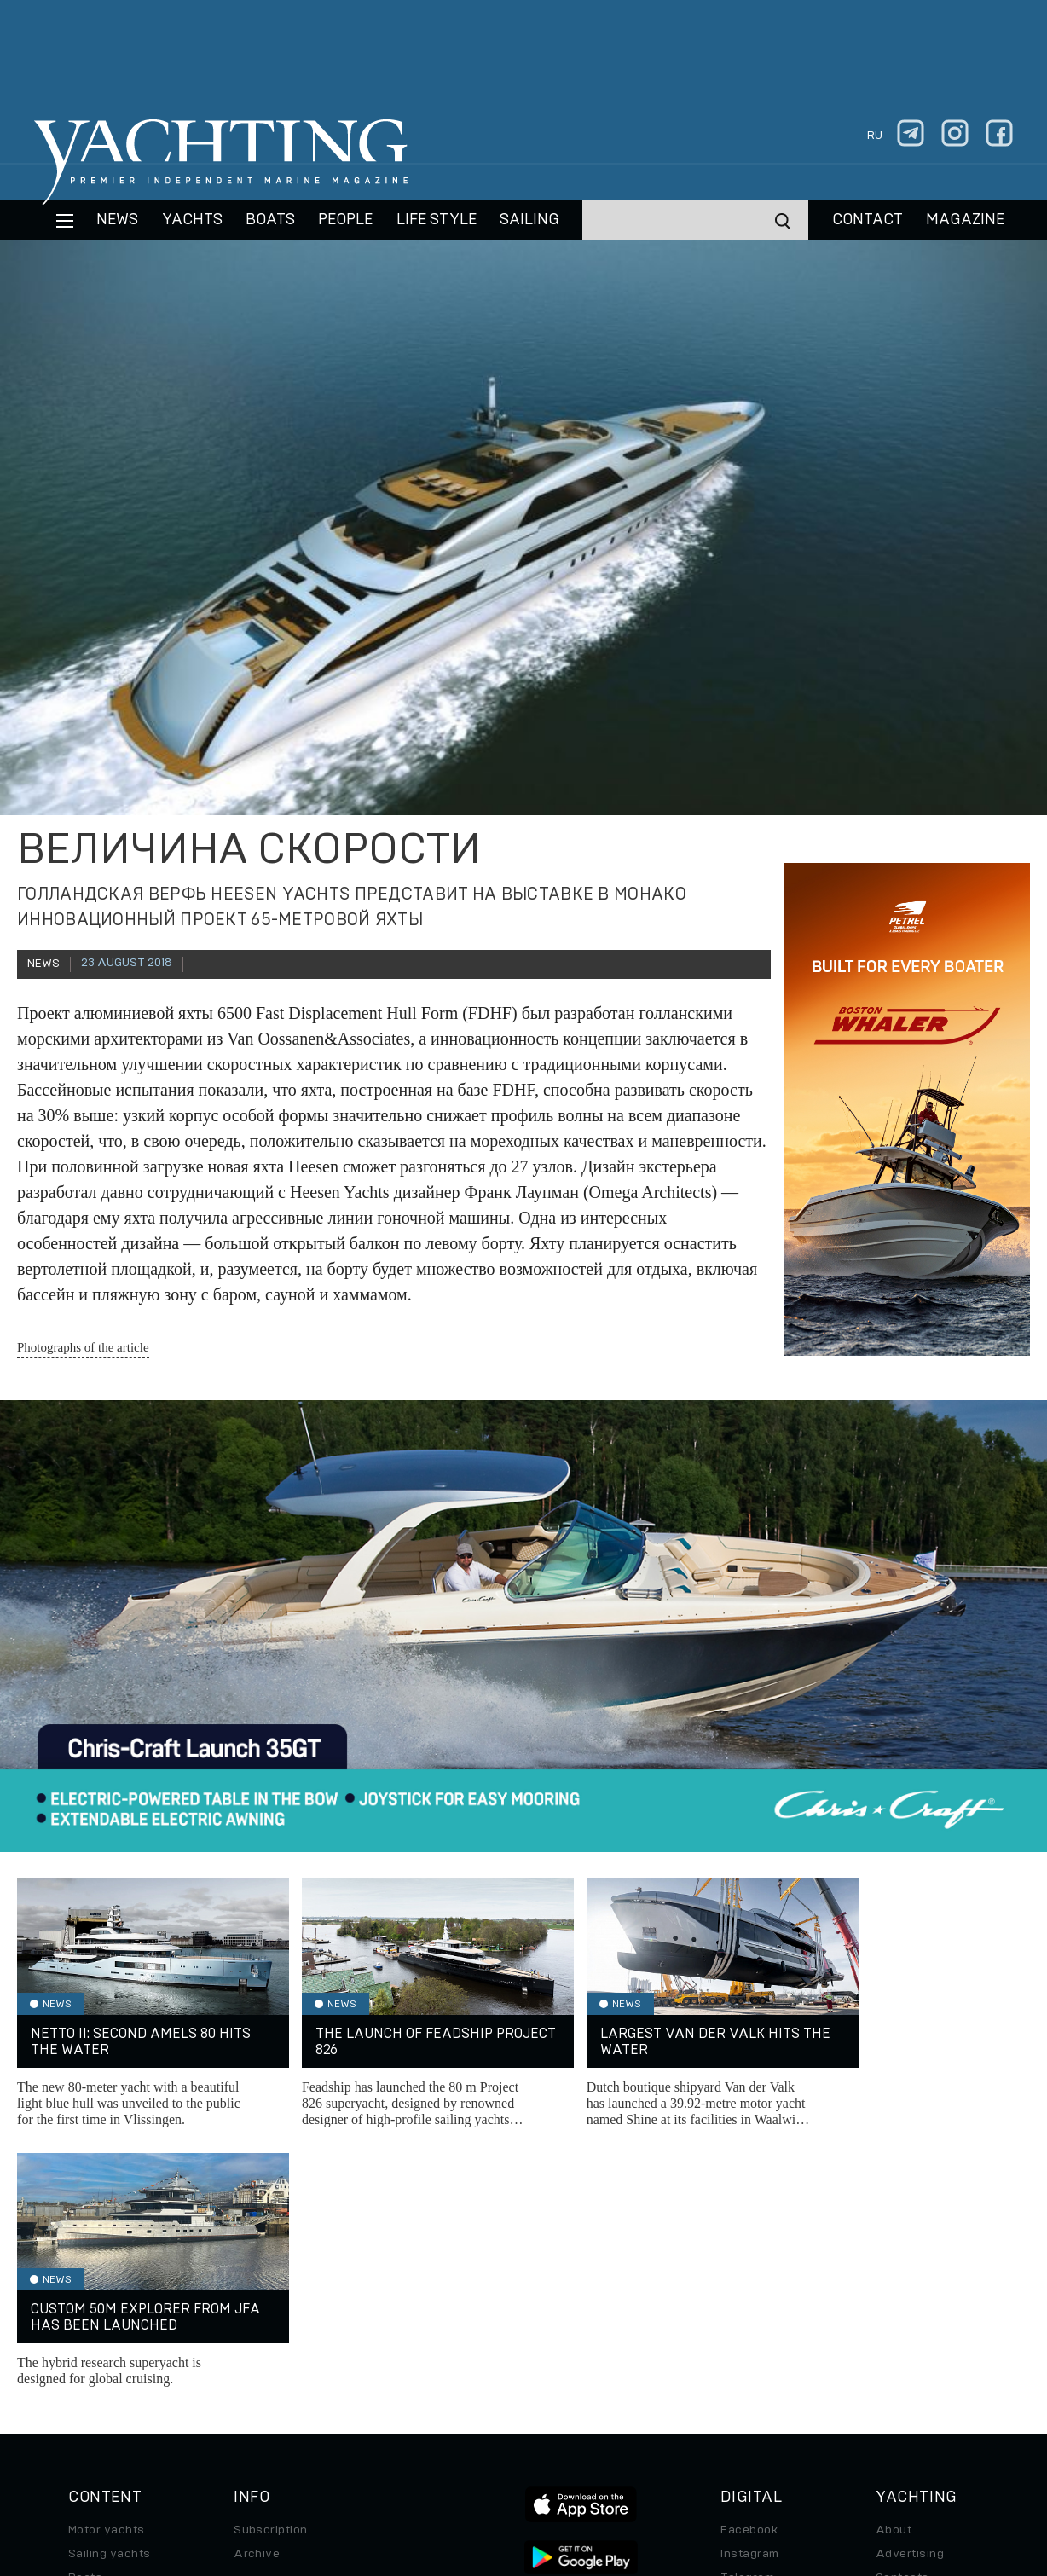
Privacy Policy (487, 2459)
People (345, 220)
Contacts (902, 2318)
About (893, 2270)
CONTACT (867, 220)
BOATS (270, 220)
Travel (86, 2341)
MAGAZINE (965, 220)
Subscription (271, 2270)
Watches (93, 2413)
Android (743, 2365)
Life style (436, 220)
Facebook (749, 2270)
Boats (85, 2318)
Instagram (749, 2294)
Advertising (910, 2294)
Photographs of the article (83, 1347)
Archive (257, 2294)
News (117, 220)
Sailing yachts (109, 2294)
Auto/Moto (99, 2389)
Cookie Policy (670, 2459)
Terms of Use (581, 2459)
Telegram (747, 2318)
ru (874, 136)
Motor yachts (106, 2270)
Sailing (529, 220)
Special (89, 2365)
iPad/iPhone (756, 2341)
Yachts (192, 220)
